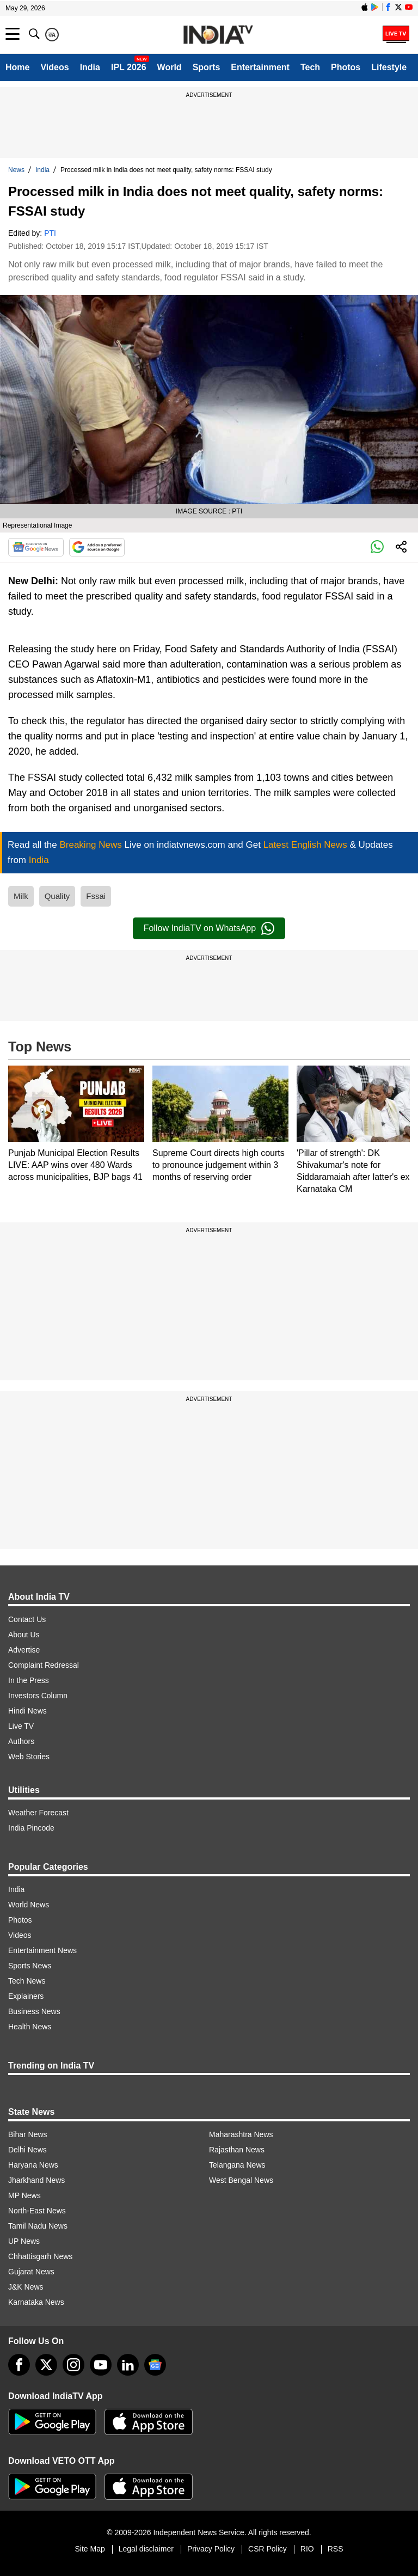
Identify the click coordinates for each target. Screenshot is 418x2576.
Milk (21, 896)
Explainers (26, 1996)
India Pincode (31, 1828)
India (90, 67)
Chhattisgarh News (40, 2256)
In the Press (28, 1680)
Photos (345, 67)
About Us (24, 1634)
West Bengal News (241, 2180)
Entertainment (260, 67)
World (169, 67)
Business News (34, 2011)
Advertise (24, 1649)
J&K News (26, 2287)
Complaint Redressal (43, 1665)
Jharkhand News (36, 2180)
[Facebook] (19, 2365)
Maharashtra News (241, 2134)
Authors (21, 1741)
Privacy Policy (211, 2548)
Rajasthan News (237, 2149)
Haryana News (33, 2165)
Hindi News (27, 1710)
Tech (310, 67)
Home (17, 67)
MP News (24, 2195)
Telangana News (237, 2165)
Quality (57, 896)
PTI (50, 233)
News (16, 170)
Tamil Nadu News (37, 2226)
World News (28, 1904)
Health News (29, 2026)
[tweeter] (46, 2365)
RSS (335, 2548)
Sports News (29, 1965)
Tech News (26, 1981)
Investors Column (37, 1695)
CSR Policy (267, 2548)
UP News (24, 2241)
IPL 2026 (128, 67)
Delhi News (27, 2149)
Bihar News (27, 2134)
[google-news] (155, 2365)
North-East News (37, 2210)
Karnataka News (36, 2302)
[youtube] (101, 2365)
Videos (54, 67)
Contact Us (27, 1619)
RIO (307, 2548)
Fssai (96, 896)
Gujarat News (31, 2271)
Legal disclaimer (146, 2548)
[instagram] (73, 2365)
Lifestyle (389, 67)
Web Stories (29, 1756)
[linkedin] (128, 2365)
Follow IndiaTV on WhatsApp (209, 928)
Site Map (89, 2548)
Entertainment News (42, 1950)
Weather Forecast (38, 1812)
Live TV (21, 1726)
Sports (206, 67)
